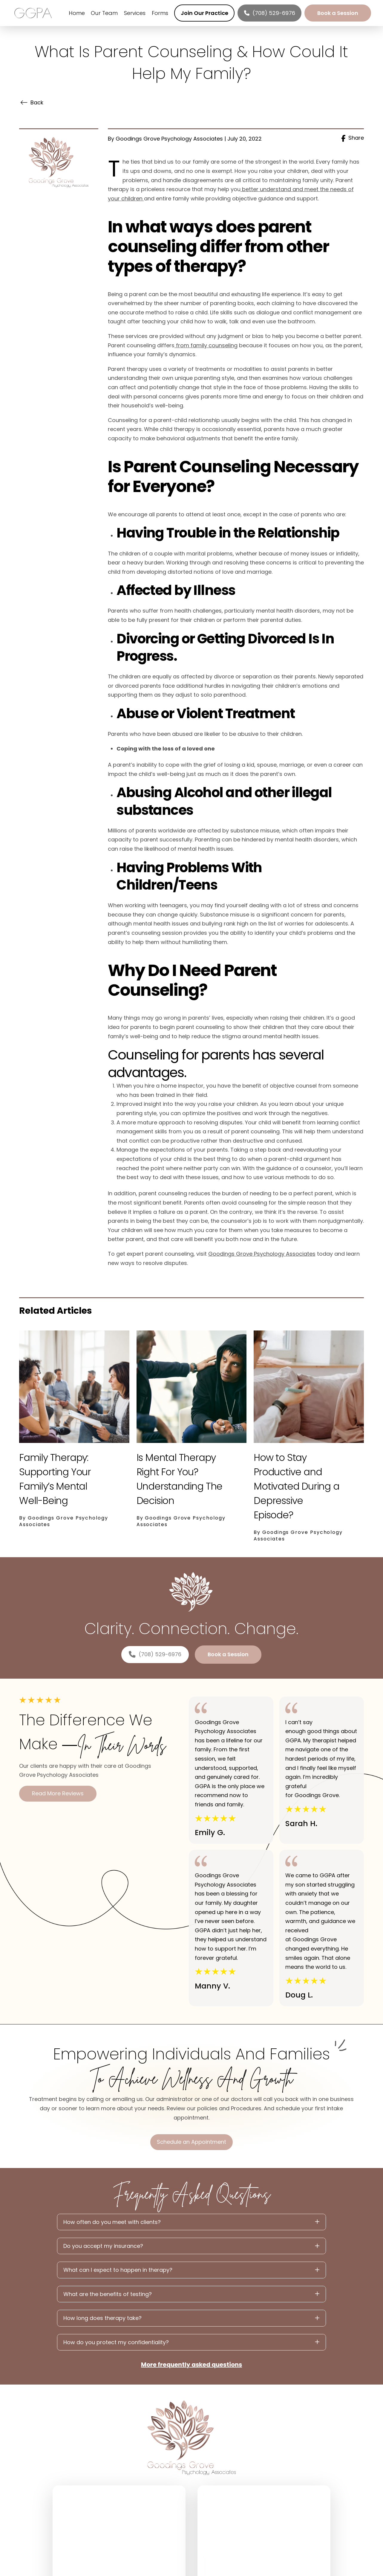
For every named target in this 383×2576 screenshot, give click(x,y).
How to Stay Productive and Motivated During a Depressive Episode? (296, 1486)
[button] (191, 2222)
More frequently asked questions (191, 2364)
